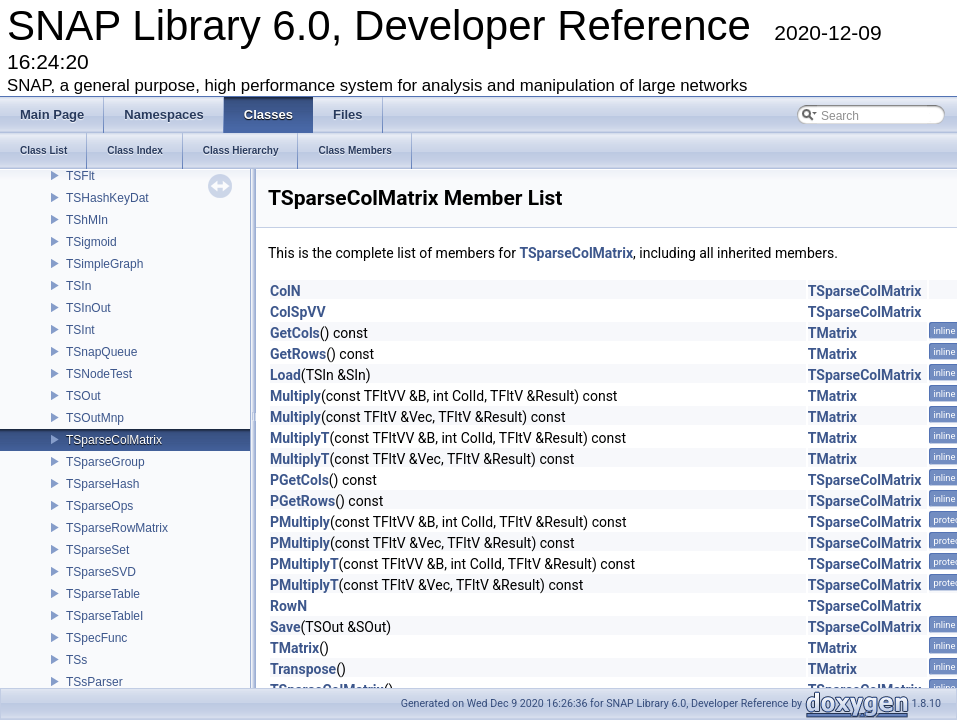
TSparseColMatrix (114, 440)
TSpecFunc (96, 638)
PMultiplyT (304, 564)
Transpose (303, 669)
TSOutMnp (95, 418)
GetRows (298, 354)
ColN (285, 291)
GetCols (295, 333)
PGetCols (299, 480)
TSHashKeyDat (107, 198)
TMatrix (832, 333)
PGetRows (302, 501)
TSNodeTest (99, 374)
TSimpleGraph (104, 264)
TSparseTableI (104, 616)
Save (285, 627)
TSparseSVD (101, 572)
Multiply (295, 396)
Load (285, 375)
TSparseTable (103, 594)
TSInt (80, 330)
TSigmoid (91, 242)
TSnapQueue (101, 352)
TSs (76, 660)
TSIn (78, 286)
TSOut (83, 396)
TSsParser (94, 682)
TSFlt (80, 176)
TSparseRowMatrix (117, 528)
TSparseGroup (105, 462)
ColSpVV (298, 312)
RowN (288, 606)
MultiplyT (300, 438)
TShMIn (87, 220)
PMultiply (300, 522)
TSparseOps (99, 506)
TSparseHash (102, 484)
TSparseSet (97, 550)
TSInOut (88, 308)
